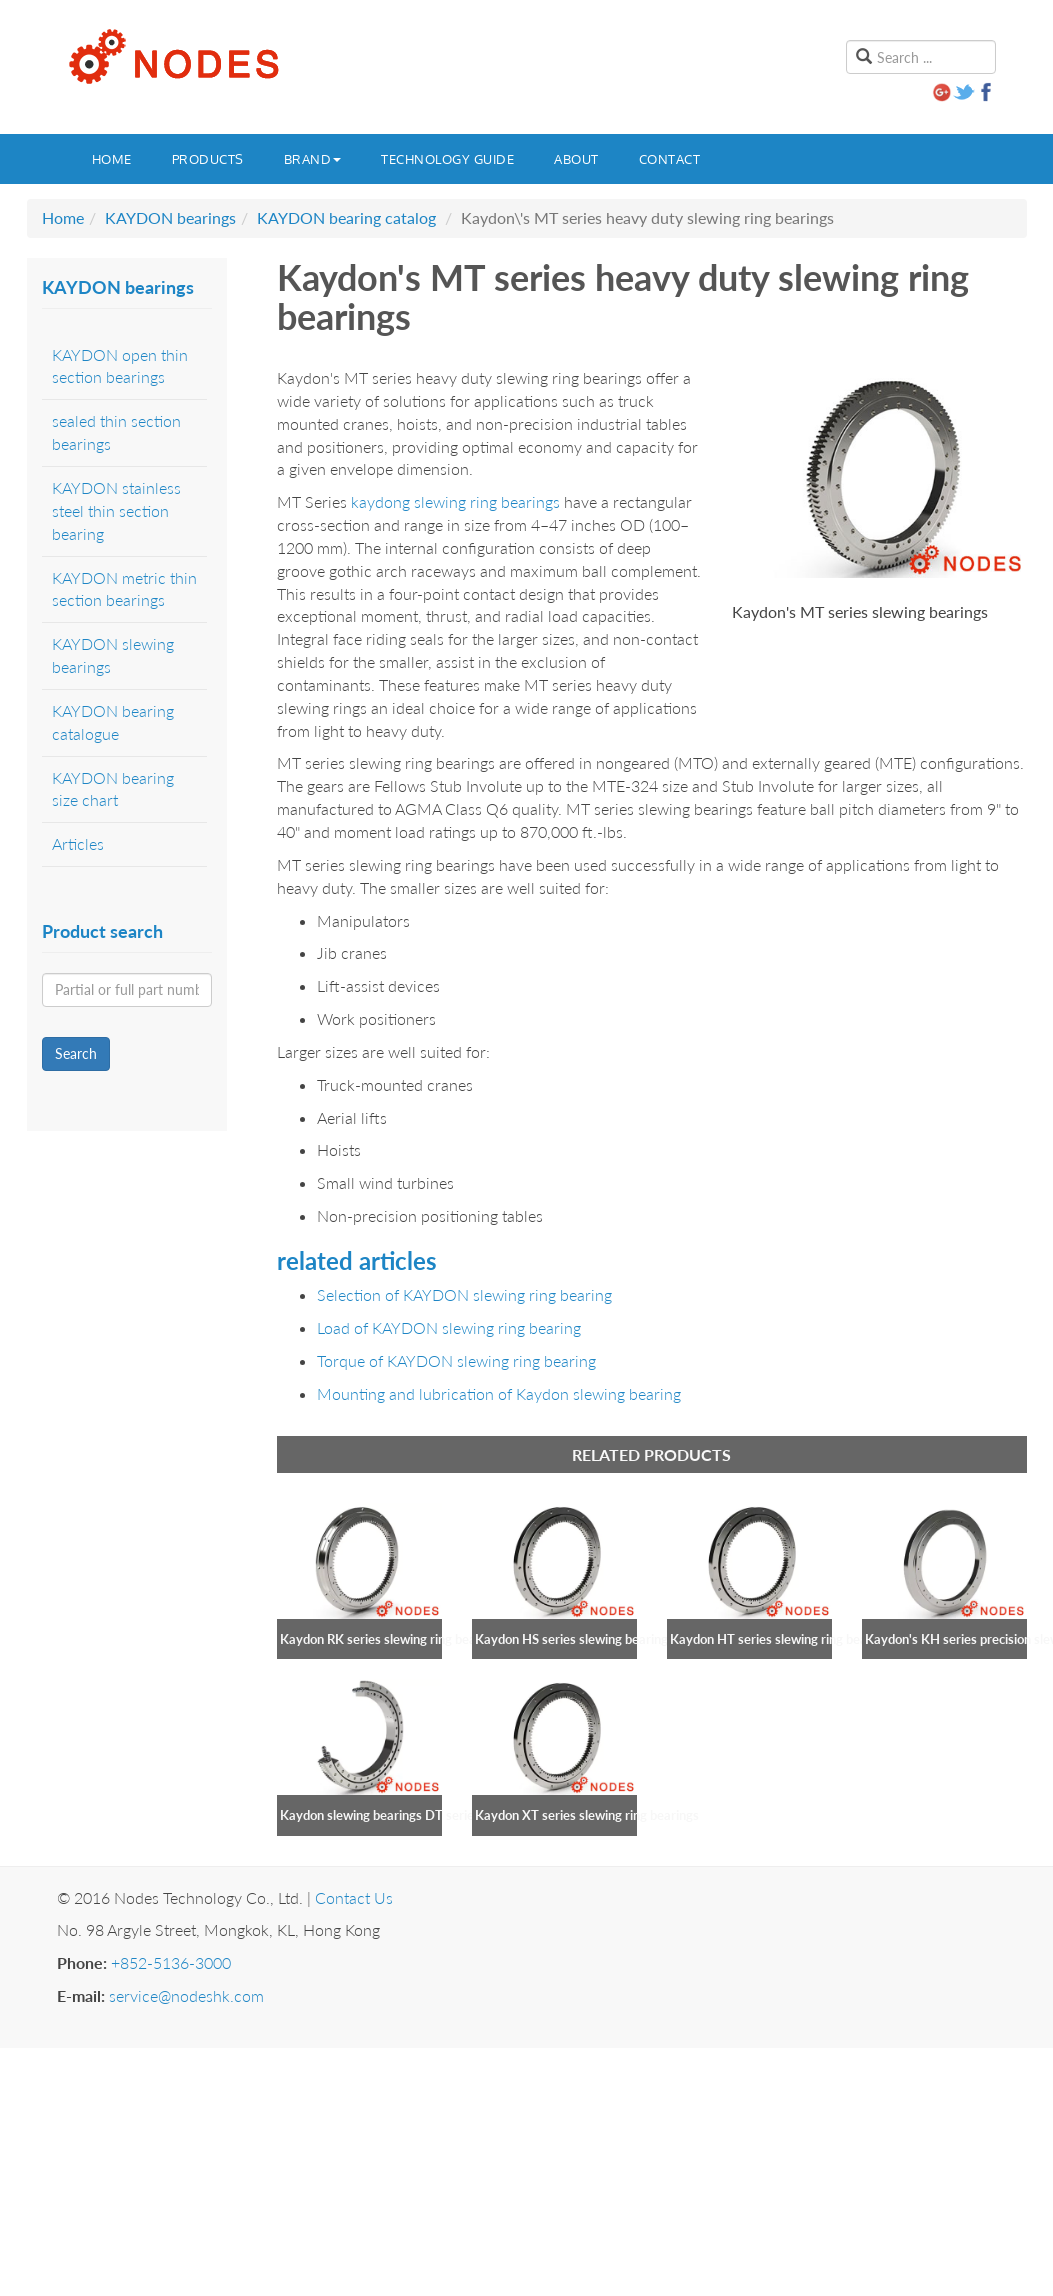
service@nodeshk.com (186, 1995)
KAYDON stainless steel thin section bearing (116, 510)
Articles (78, 843)
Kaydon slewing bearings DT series (380, 1815)
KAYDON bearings (170, 217)
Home (112, 159)
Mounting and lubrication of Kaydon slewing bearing (499, 1393)
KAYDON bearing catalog (346, 217)
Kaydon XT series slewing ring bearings (587, 1815)
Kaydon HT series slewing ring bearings (782, 1639)
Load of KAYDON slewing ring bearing (449, 1327)
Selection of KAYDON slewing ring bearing (464, 1294)
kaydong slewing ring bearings (455, 501)
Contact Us (354, 1897)
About (576, 159)
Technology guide (447, 159)
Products (208, 159)
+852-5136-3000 (171, 1962)
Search (76, 1053)
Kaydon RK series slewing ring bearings (392, 1639)
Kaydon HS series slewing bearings (574, 1639)
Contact (670, 159)
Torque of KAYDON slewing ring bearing (456, 1360)
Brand (313, 159)
